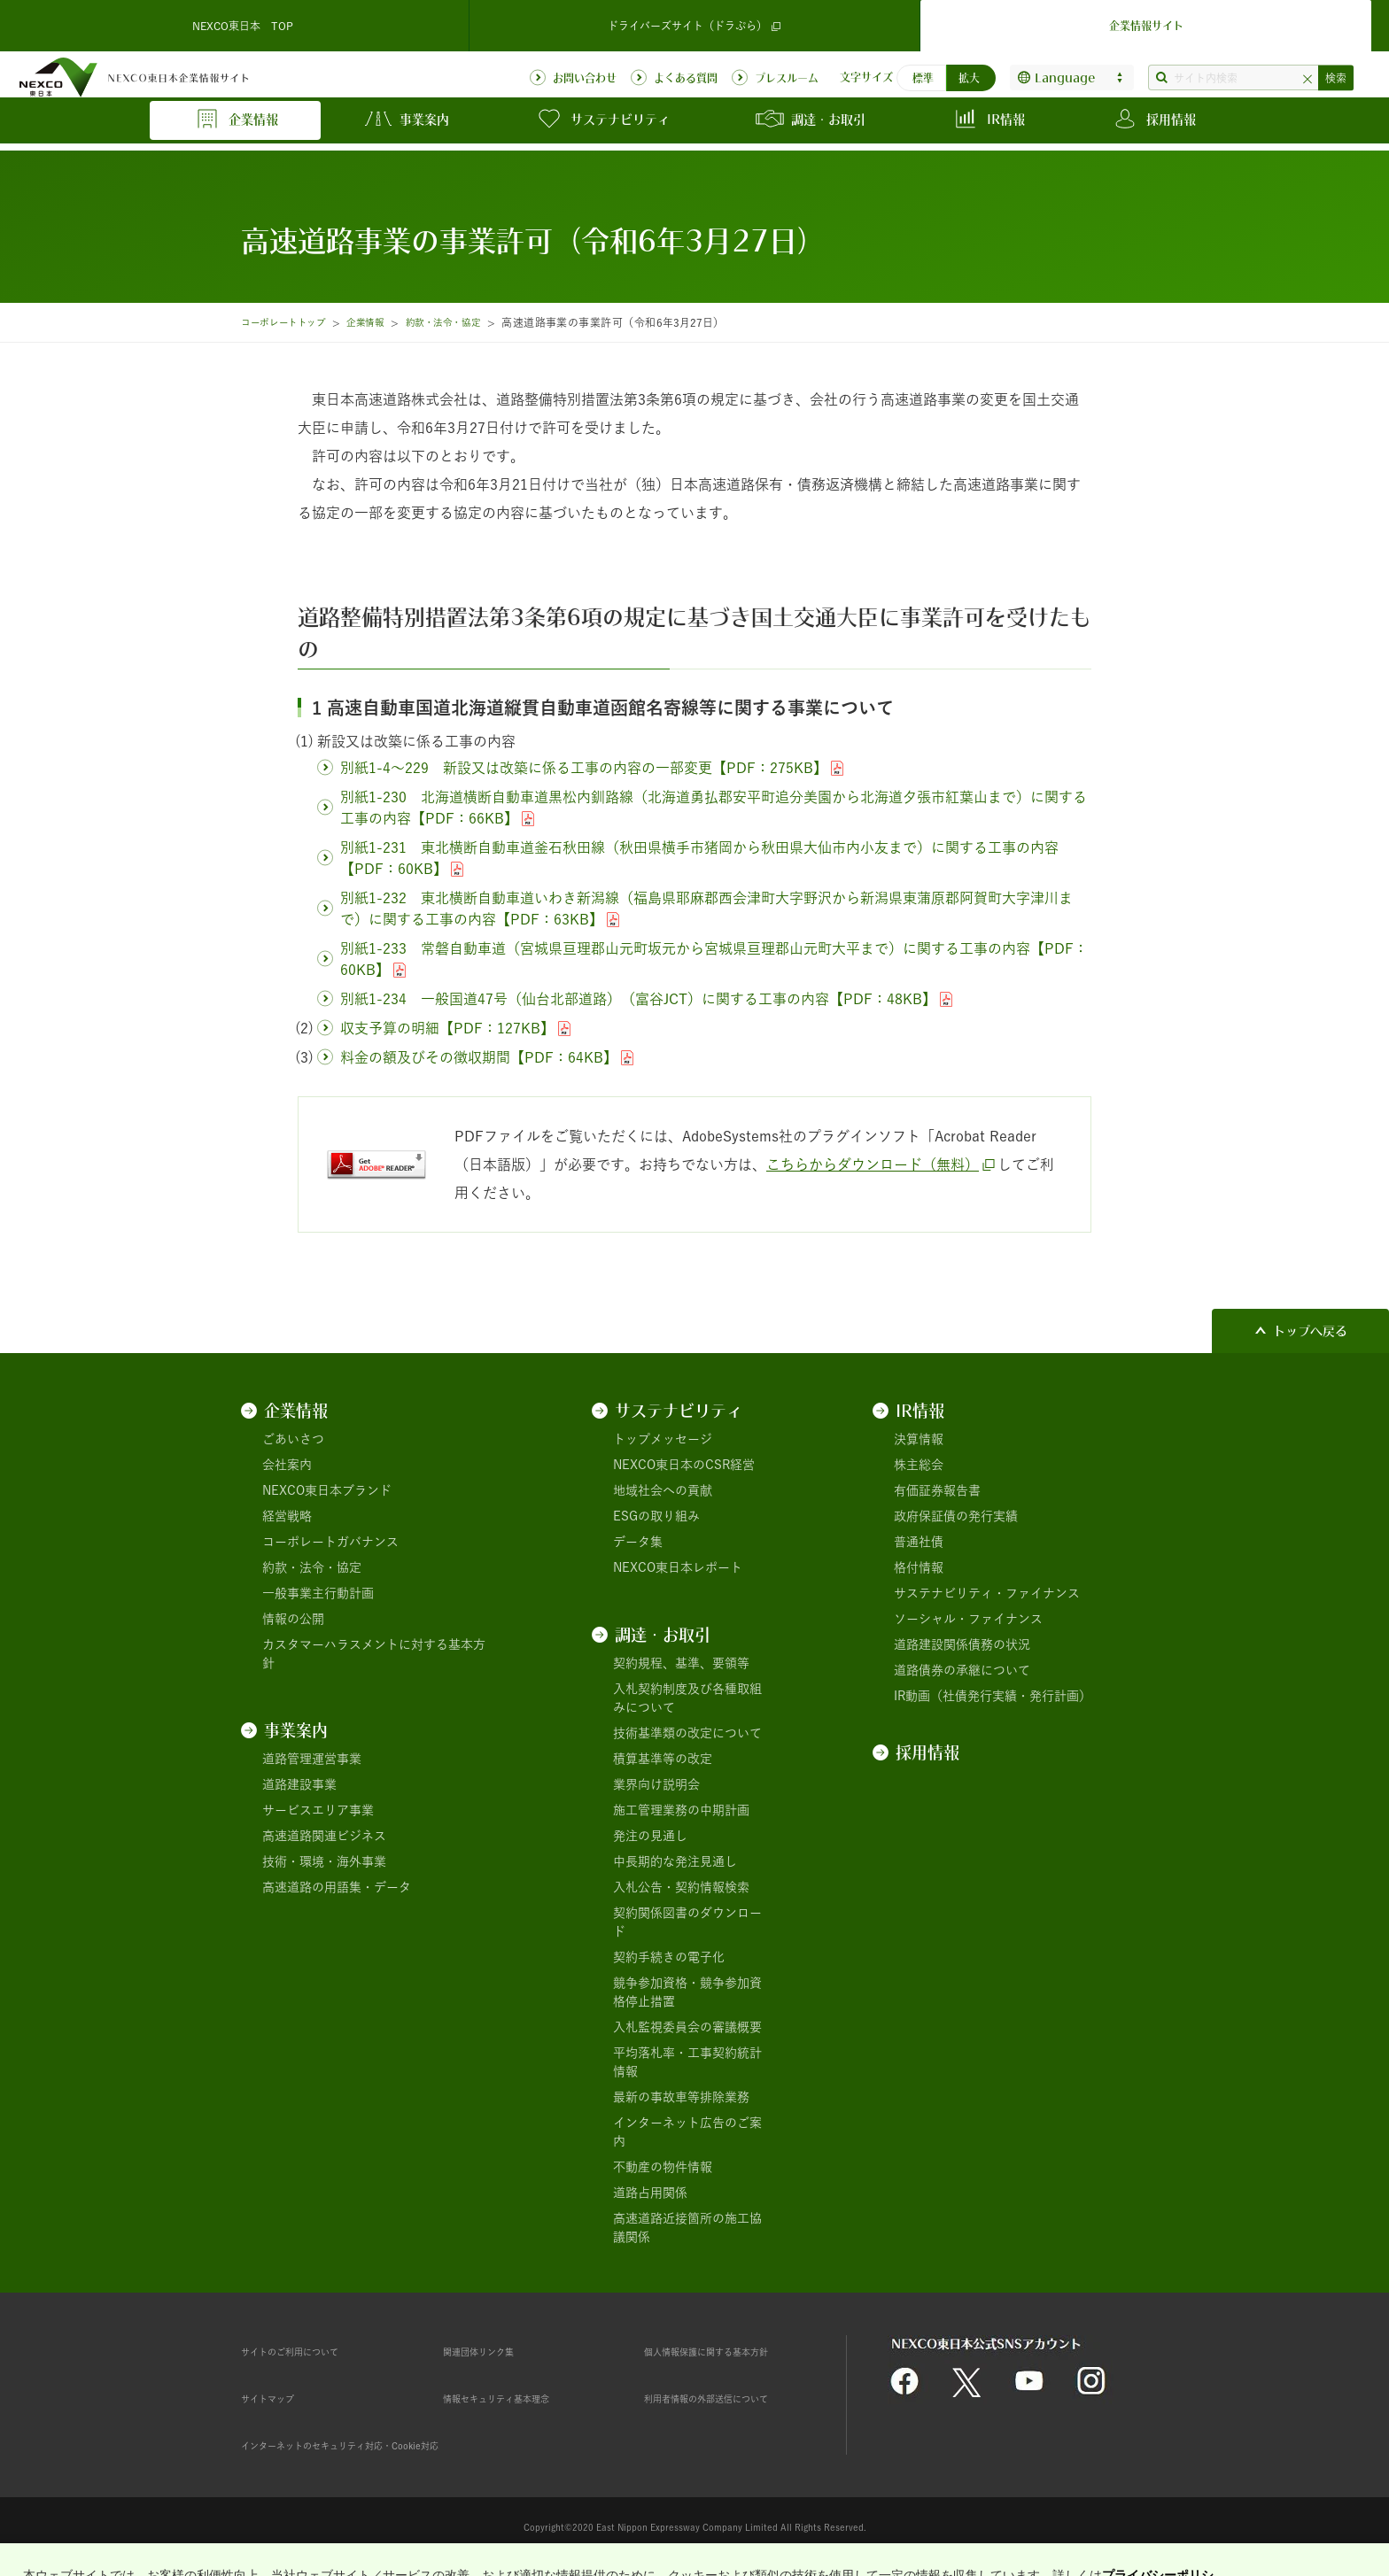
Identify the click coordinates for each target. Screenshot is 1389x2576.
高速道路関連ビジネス (324, 1836)
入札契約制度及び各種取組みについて (687, 1698)
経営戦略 (287, 1516)
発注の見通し (650, 1836)
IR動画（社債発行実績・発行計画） (992, 1696)
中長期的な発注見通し (675, 1861)
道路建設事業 (299, 1784)
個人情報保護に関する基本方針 (731, 2351)
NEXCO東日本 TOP (242, 21)
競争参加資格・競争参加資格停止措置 (687, 1991)
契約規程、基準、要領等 (681, 1663)
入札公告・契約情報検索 (681, 1887)
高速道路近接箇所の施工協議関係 (687, 2227)
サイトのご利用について (309, 2351)
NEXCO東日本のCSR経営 (684, 1464)
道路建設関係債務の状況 (962, 1644)
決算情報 (918, 1439)
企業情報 (384, 322)
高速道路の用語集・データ (336, 1887)
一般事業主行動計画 (318, 1593)
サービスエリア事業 (318, 1810)
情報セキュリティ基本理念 (517, 2398)
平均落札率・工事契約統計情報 (687, 2061)
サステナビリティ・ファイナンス (987, 1593)
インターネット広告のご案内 (687, 2131)
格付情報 (918, 1567)
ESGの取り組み (656, 1516)
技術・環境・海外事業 (324, 1861)
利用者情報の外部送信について (731, 2398)
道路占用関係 (650, 2192)
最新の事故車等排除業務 (681, 2097)
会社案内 (287, 1464)
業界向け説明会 (656, 1784)
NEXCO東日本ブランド (327, 1490)
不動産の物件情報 (662, 2167)
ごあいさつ (293, 1439)
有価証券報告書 (937, 1490)
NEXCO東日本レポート (677, 1567)
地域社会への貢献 (662, 1490)
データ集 (638, 1542)
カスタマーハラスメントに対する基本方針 (373, 1653)
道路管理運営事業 (311, 1758)
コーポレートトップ (290, 322)
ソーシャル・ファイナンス (968, 1619)
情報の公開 (293, 1619)
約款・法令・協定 (472, 322)
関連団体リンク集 (492, 2351)
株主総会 (918, 1464)
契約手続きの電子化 (669, 1957)
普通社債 (918, 1542)
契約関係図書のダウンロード (687, 1922)
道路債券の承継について (962, 1670)
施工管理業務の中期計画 (681, 1810)
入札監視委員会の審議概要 (687, 2027)
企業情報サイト (1146, 21)
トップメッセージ (662, 1439)
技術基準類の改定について (687, 1733)
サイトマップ (278, 2398)
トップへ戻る (1310, 1331)
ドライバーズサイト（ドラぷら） (694, 21)
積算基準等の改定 (662, 1758)
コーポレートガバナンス (330, 1542)
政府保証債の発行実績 (956, 1516)
